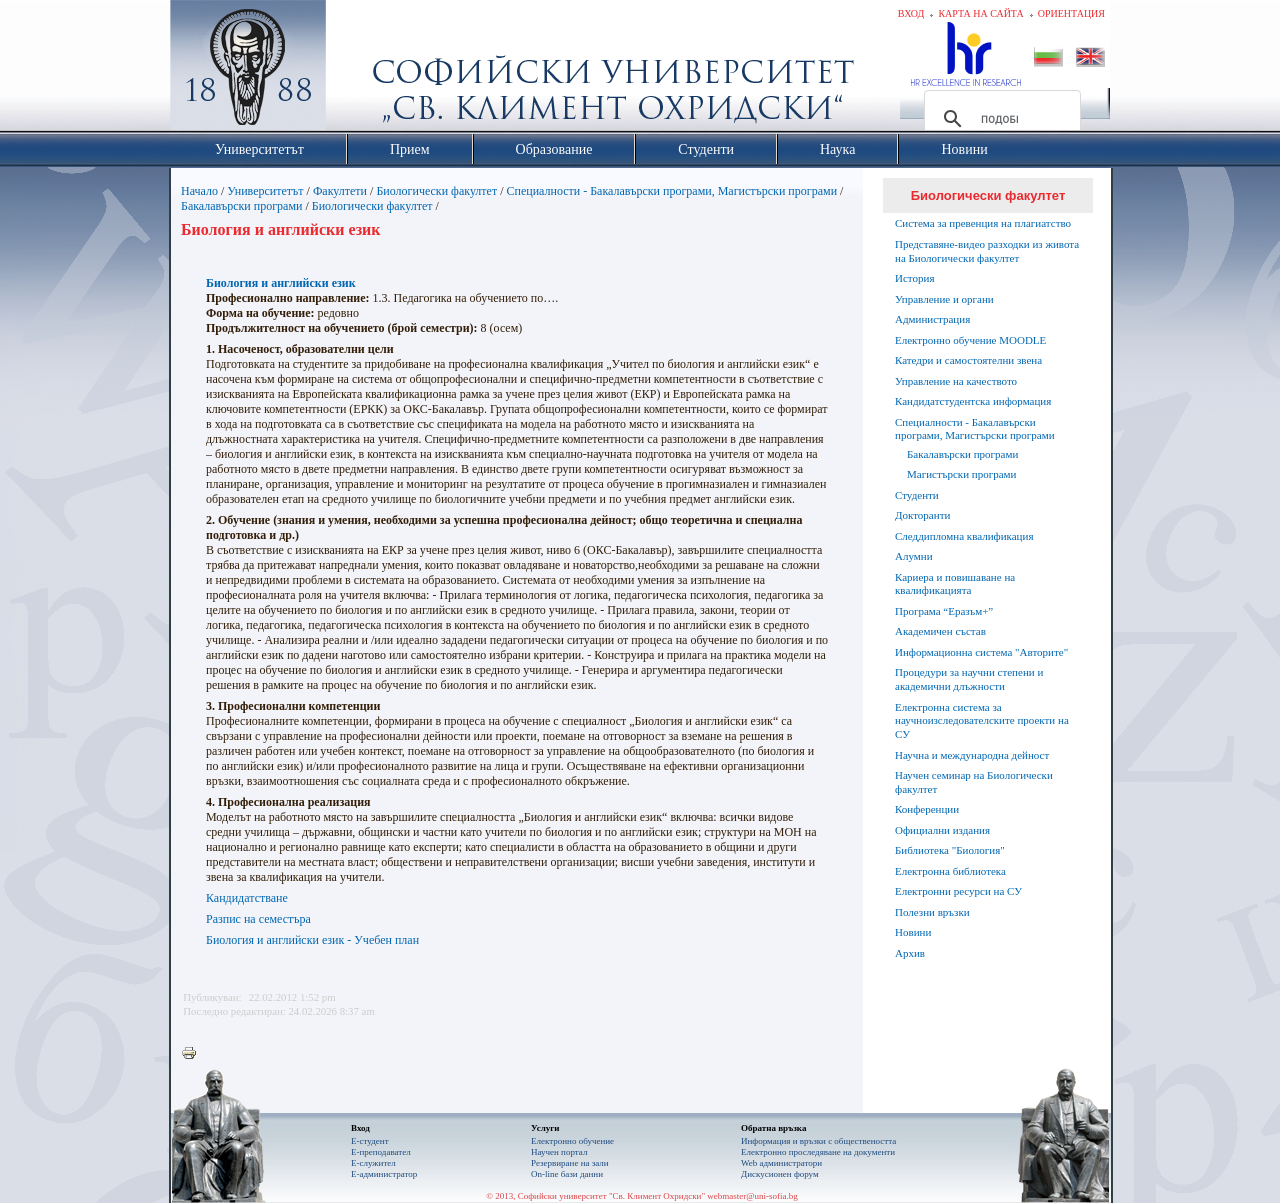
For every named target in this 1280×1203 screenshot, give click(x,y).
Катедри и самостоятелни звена (968, 360)
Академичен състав (940, 631)
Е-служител (373, 1163)
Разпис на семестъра (258, 919)
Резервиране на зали (570, 1163)
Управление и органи (944, 299)
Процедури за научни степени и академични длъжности (969, 679)
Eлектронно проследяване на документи (818, 1152)
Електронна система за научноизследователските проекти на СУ (982, 721)
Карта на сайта (980, 13)
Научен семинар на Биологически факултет (974, 782)
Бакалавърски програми (243, 206)
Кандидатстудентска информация (973, 401)
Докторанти (922, 515)
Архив (910, 953)
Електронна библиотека (950, 871)
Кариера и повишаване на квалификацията (955, 584)
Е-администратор (384, 1174)
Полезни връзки (932, 912)
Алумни (914, 556)
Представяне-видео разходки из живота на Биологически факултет (987, 251)
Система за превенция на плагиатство (983, 223)
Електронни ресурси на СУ (958, 891)
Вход (911, 13)
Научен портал (559, 1152)
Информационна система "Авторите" (981, 652)
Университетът (265, 191)
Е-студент (370, 1141)
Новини (913, 932)
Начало (199, 191)
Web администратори (781, 1163)
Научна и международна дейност (972, 755)
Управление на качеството (956, 381)
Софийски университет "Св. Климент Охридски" (361, 70)
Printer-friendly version (194, 1054)
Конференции (927, 809)
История (914, 278)
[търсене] (999, 119)
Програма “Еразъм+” (944, 611)
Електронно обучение (572, 1141)
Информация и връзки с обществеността (818, 1141)
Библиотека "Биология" (950, 850)
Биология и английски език (281, 283)
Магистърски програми (961, 474)
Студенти (917, 495)
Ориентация (1071, 13)
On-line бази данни (567, 1174)
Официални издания (942, 830)
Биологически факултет (436, 191)
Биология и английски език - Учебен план (312, 940)
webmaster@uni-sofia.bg (752, 1196)
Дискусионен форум (780, 1174)
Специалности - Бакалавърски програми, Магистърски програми (672, 191)
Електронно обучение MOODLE (970, 340)
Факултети (340, 191)
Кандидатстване (247, 898)
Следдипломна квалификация (964, 536)
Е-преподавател (381, 1152)
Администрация (932, 319)
